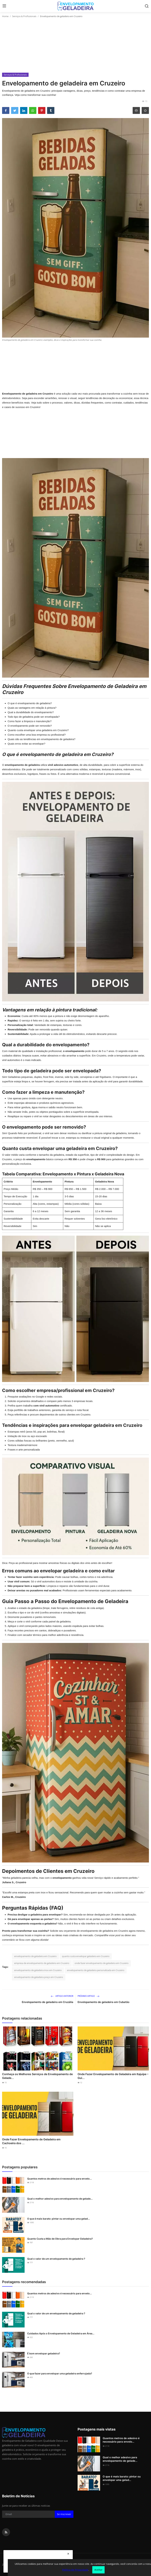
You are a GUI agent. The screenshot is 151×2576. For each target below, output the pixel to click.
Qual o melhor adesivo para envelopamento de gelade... (60, 2198)
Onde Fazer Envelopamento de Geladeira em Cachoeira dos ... (31, 2141)
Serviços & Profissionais (24, 16)
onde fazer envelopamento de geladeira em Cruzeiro (101, 1963)
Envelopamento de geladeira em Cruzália (47, 2002)
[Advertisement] (75, 47)
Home (5, 16)
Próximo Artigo (88, 1996)
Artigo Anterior (62, 1996)
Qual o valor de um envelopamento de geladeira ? (56, 2258)
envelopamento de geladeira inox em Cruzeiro (38, 1970)
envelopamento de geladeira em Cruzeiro (35, 1956)
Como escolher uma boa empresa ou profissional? (37, 734)
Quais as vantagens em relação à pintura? (32, 707)
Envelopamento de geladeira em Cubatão (103, 2002)
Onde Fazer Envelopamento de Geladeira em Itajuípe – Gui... (113, 2076)
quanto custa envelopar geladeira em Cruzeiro (85, 1956)
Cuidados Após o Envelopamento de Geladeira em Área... (60, 2333)
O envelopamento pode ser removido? (30, 725)
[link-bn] (75, 365)
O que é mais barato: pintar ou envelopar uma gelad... (58, 2218)
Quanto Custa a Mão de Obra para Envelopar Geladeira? (60, 2238)
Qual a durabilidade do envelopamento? (31, 712)
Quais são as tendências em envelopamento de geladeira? (41, 739)
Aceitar (98, 2569)
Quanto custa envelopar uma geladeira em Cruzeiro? (38, 730)
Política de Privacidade (75, 2569)
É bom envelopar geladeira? (43, 2353)
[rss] (6, 2532)
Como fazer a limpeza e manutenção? (29, 721)
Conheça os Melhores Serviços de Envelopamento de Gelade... (37, 2076)
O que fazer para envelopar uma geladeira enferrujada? (59, 2373)
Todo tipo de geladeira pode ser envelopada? (34, 716)
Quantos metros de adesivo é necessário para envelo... (59, 2178)
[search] (146, 6)
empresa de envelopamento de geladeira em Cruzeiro (41, 1963)
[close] (68, 2554)
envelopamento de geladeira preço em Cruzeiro (38, 1977)
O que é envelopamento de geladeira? (30, 703)
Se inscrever (64, 2514)
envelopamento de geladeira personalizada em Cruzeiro (95, 1970)
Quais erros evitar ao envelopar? (26, 743)
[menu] (4, 6)
